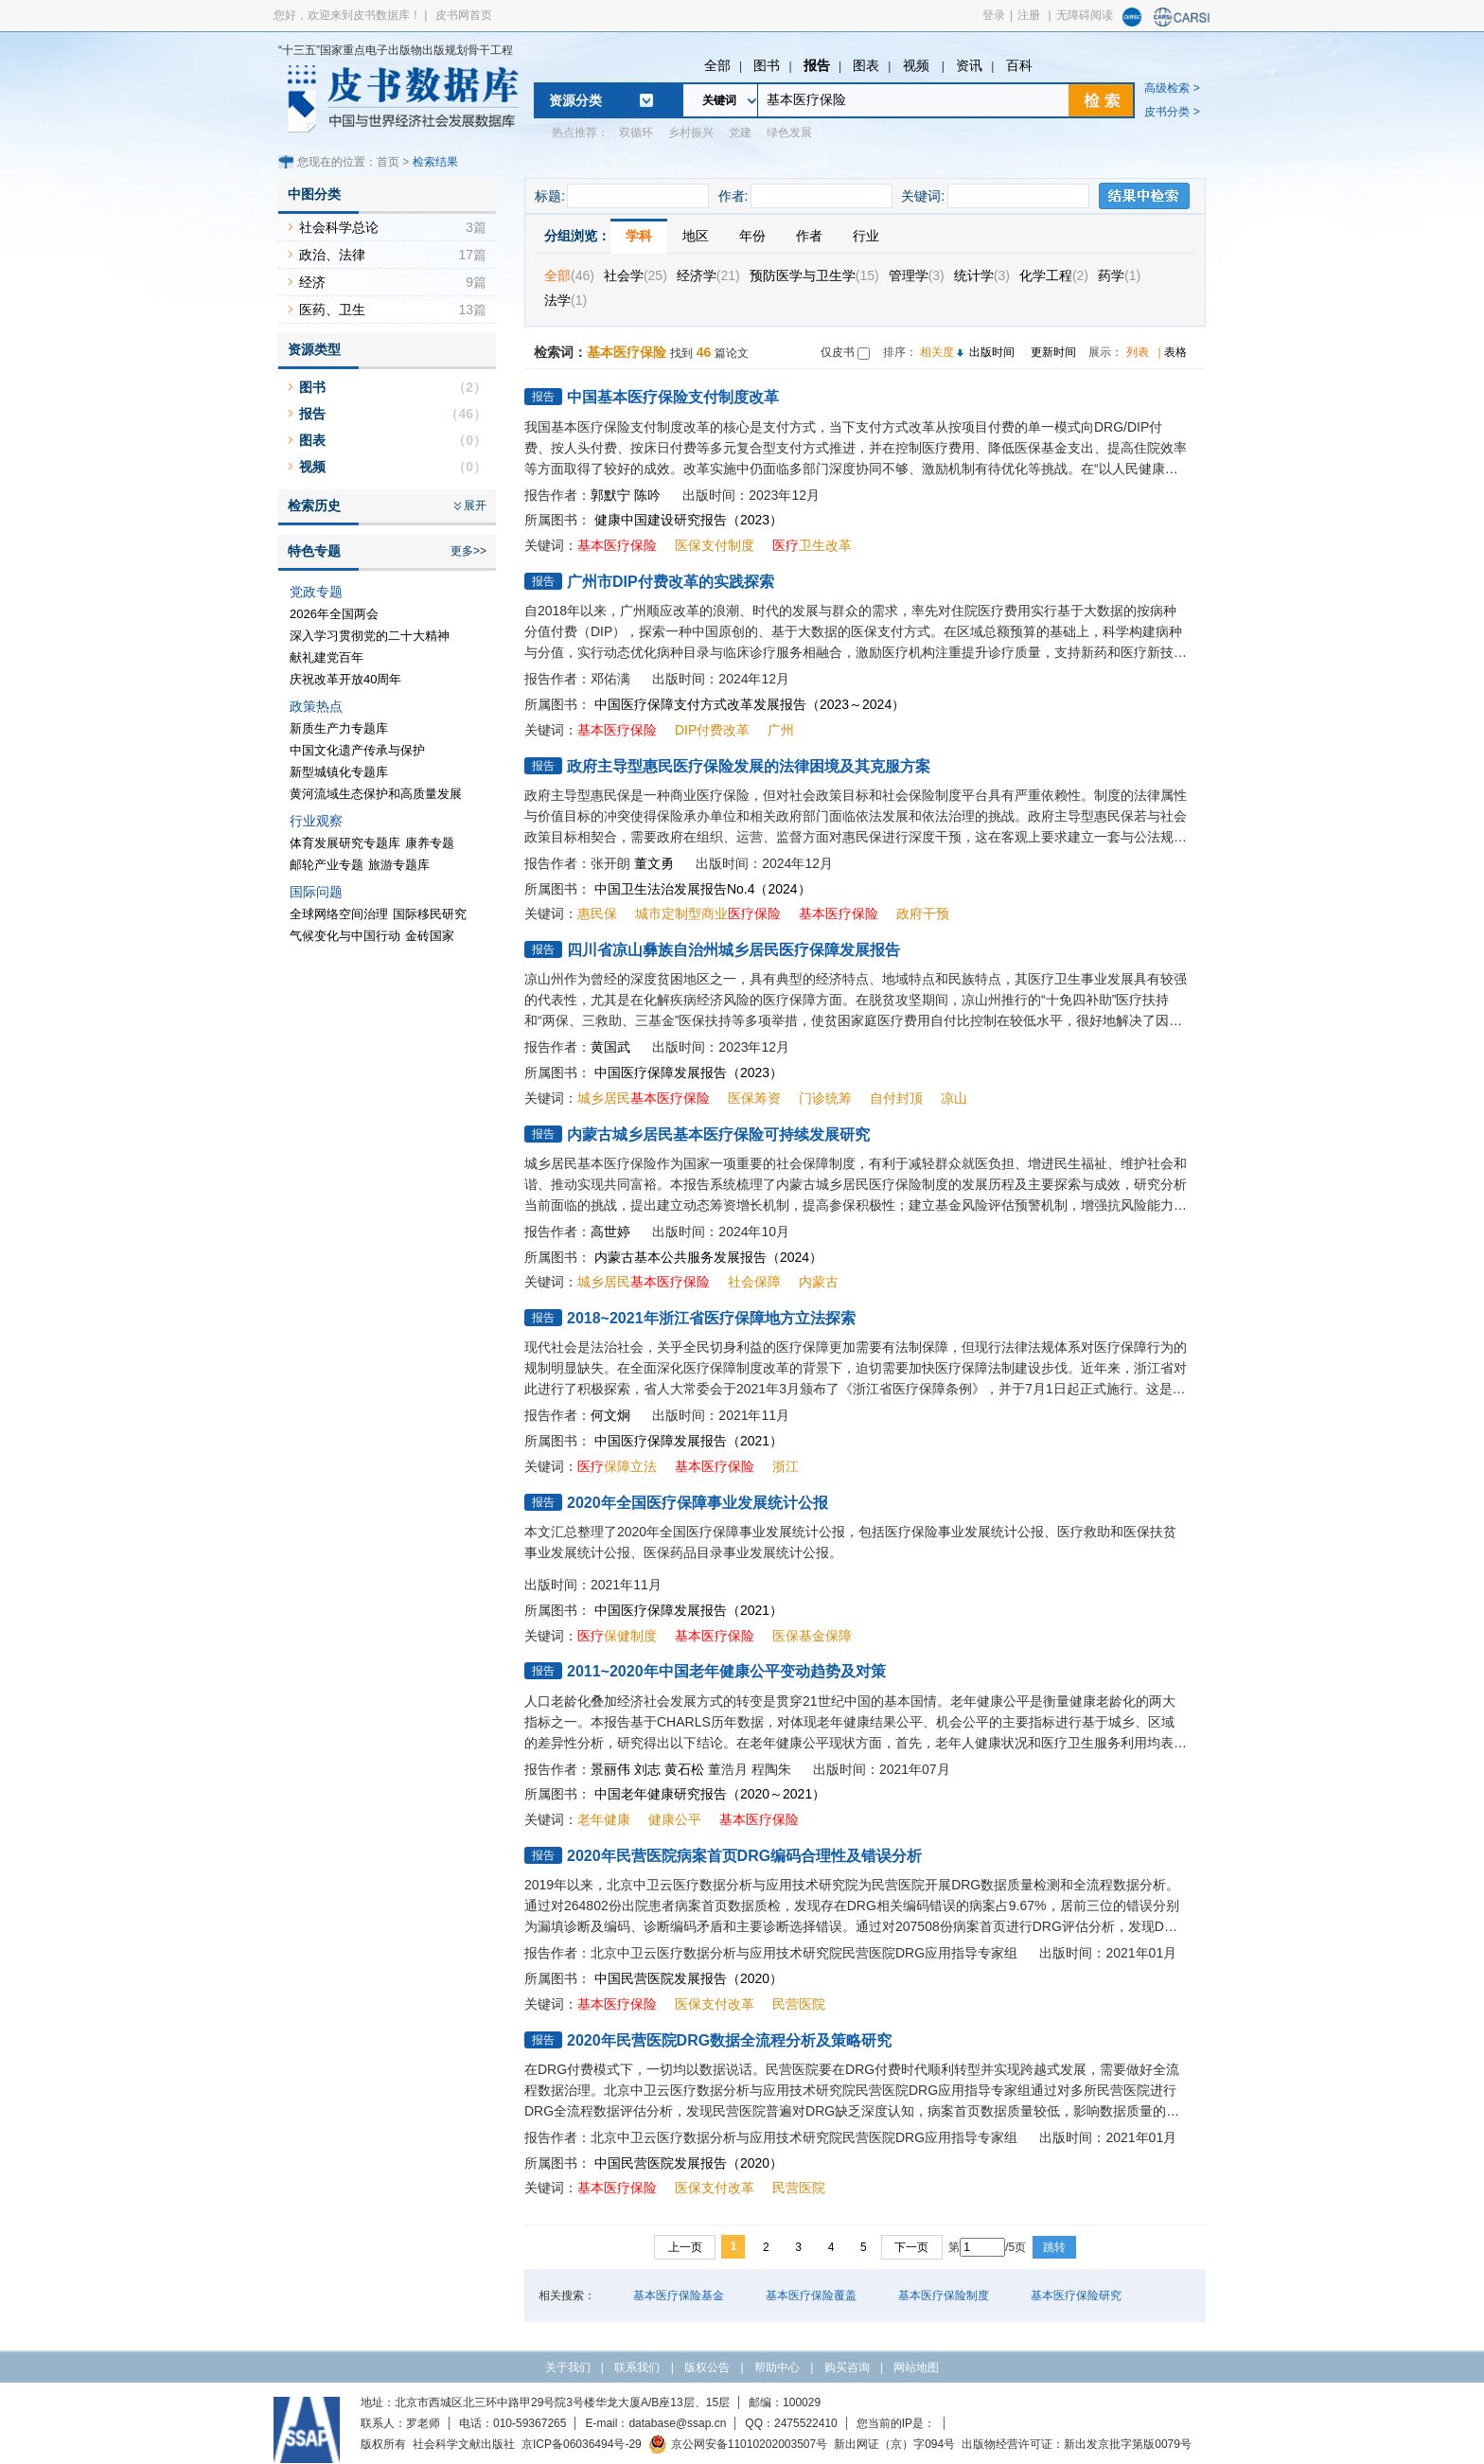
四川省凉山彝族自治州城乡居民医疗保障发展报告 (733, 950)
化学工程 (1053, 275)
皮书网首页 (463, 15)
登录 (993, 15)
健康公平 (674, 1819)
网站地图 (916, 2367)
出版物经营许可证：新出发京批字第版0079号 (1077, 2444)
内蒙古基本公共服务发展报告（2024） (708, 1257)
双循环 (636, 132)
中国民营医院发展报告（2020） (688, 1978)
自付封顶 (896, 1098)
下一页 (911, 2247)
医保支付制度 (714, 545)
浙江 (785, 1466)
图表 (866, 65)
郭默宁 (610, 495)
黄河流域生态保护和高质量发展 (376, 794)
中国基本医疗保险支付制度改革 (673, 397)
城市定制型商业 (708, 913)
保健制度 (617, 1635)
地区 (695, 235)
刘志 (647, 1769)
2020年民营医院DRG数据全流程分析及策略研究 (729, 2040)
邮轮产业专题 (326, 865)
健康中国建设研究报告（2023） (688, 519)
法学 (565, 300)
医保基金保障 (812, 1635)
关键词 (719, 100)
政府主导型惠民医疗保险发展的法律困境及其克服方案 (748, 766)
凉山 (954, 1098)
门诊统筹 (825, 1098)
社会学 (635, 275)
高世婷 (610, 1231)
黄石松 (684, 1769)
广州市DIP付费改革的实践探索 (670, 582)
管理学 (917, 275)
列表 (1137, 352)
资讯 (969, 65)
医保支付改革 (714, 2004)
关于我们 (568, 2367)
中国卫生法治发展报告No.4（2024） (702, 888)
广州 (781, 729)
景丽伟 (610, 1769)
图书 (766, 65)
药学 (1119, 275)
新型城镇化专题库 (339, 772)
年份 (752, 235)
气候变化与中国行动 (345, 936)
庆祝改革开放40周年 (345, 679)
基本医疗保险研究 (1076, 2295)
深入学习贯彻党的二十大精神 (370, 636)
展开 (475, 505)
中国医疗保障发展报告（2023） (688, 1072)
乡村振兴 (691, 132)
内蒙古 (819, 1281)
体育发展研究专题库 (345, 843)
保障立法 (617, 1466)
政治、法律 (332, 254)
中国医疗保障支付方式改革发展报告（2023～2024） (749, 704)
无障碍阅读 (1084, 15)
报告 (817, 65)
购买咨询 (847, 2367)
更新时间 (1053, 352)
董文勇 (654, 863)
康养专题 (429, 843)
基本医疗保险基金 (678, 2295)
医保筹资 (754, 1098)
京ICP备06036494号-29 (581, 2444)
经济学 (708, 275)
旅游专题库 (399, 865)
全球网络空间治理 (339, 914)
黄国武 (610, 1047)
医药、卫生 (332, 309)
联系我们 (637, 2367)
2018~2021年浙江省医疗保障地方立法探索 (711, 1318)
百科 (1019, 65)
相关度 (937, 352)
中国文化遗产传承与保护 (357, 750)
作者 (809, 235)
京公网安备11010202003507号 (737, 2444)
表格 (1175, 352)
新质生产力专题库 (339, 728)
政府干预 (922, 913)
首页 (388, 161)
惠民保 (597, 913)
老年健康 (603, 1819)
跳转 (1054, 2247)
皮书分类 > (1171, 111)
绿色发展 (789, 132)
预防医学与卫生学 (814, 275)
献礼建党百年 (326, 657)
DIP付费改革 (712, 729)
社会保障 (754, 1281)
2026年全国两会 (334, 614)
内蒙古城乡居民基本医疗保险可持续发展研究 (718, 1134)
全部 (717, 65)
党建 (740, 132)
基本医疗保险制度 (943, 2295)
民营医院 (798, 2004)
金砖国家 (429, 936)
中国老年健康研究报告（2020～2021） (709, 1793)
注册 (1028, 15)
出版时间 (992, 352)
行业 (866, 235)
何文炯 (610, 1415)
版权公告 (707, 2367)
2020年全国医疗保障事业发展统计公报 (697, 1503)
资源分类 (575, 100)
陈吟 (647, 495)
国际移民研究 (430, 914)
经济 (312, 282)
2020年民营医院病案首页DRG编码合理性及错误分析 (744, 1856)
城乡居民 (643, 1098)
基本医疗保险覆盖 (811, 2295)
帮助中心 (777, 2367)
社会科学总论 (339, 227)
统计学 (982, 275)
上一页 (685, 2247)
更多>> (468, 551)
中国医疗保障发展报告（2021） (688, 1440)
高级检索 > (1171, 88)
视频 (918, 65)
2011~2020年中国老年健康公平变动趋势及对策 (726, 1671)
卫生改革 (812, 545)
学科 (639, 235)
